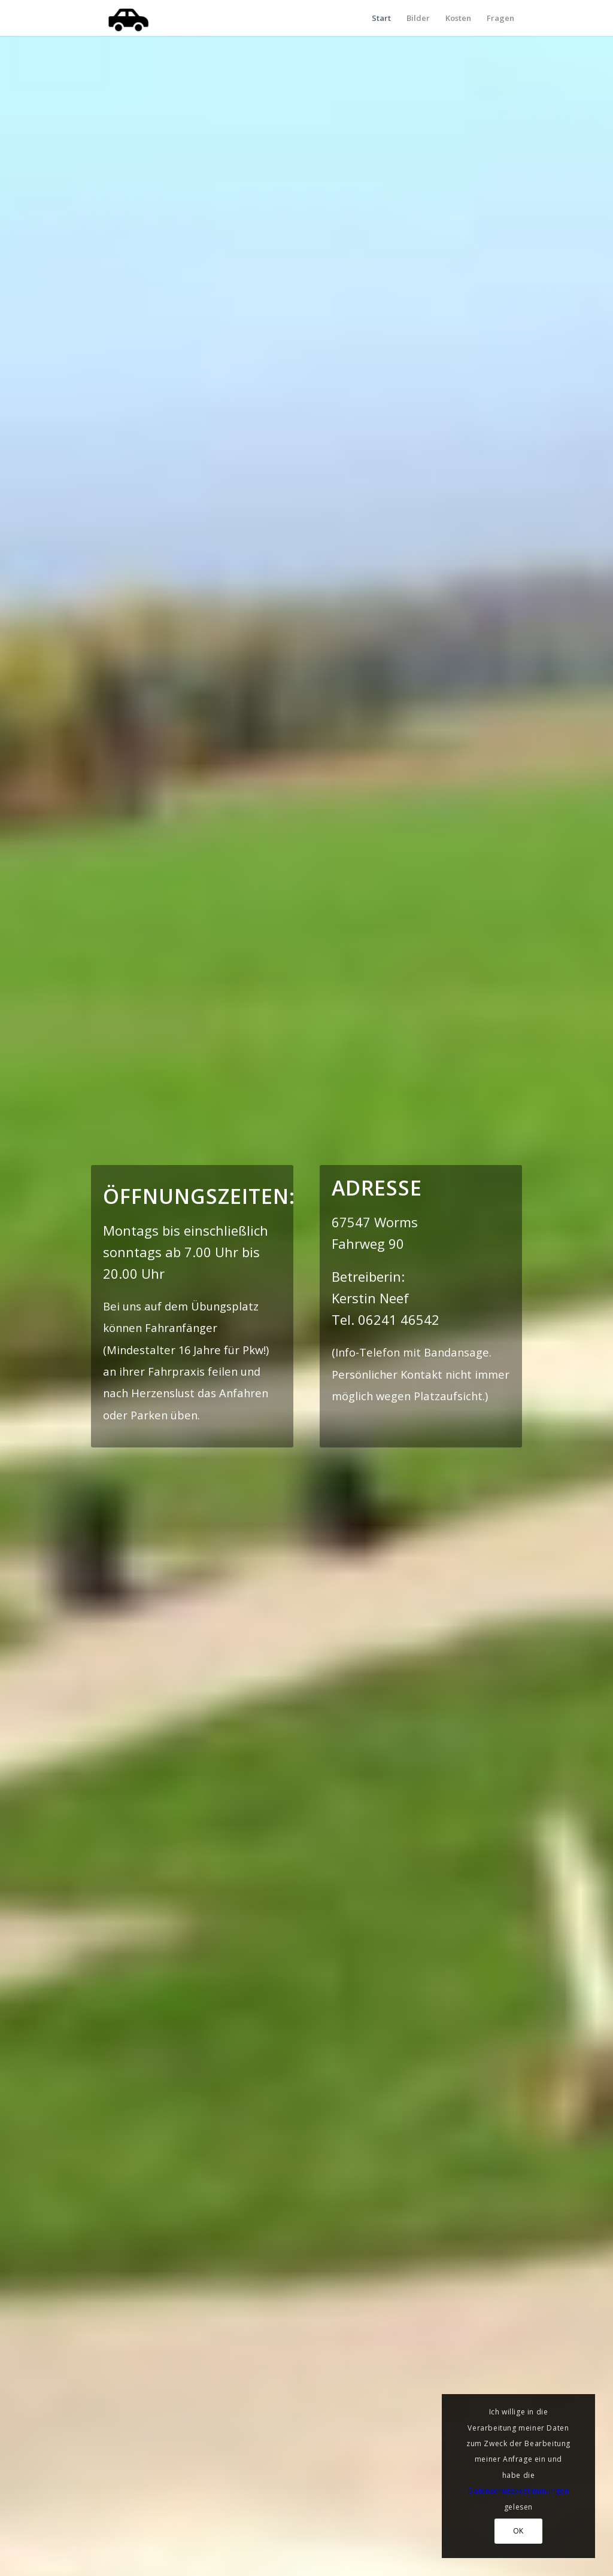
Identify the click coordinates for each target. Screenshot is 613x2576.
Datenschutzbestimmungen (518, 2491)
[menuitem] (381, 18)
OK (518, 2531)
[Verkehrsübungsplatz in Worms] (130, 18)
